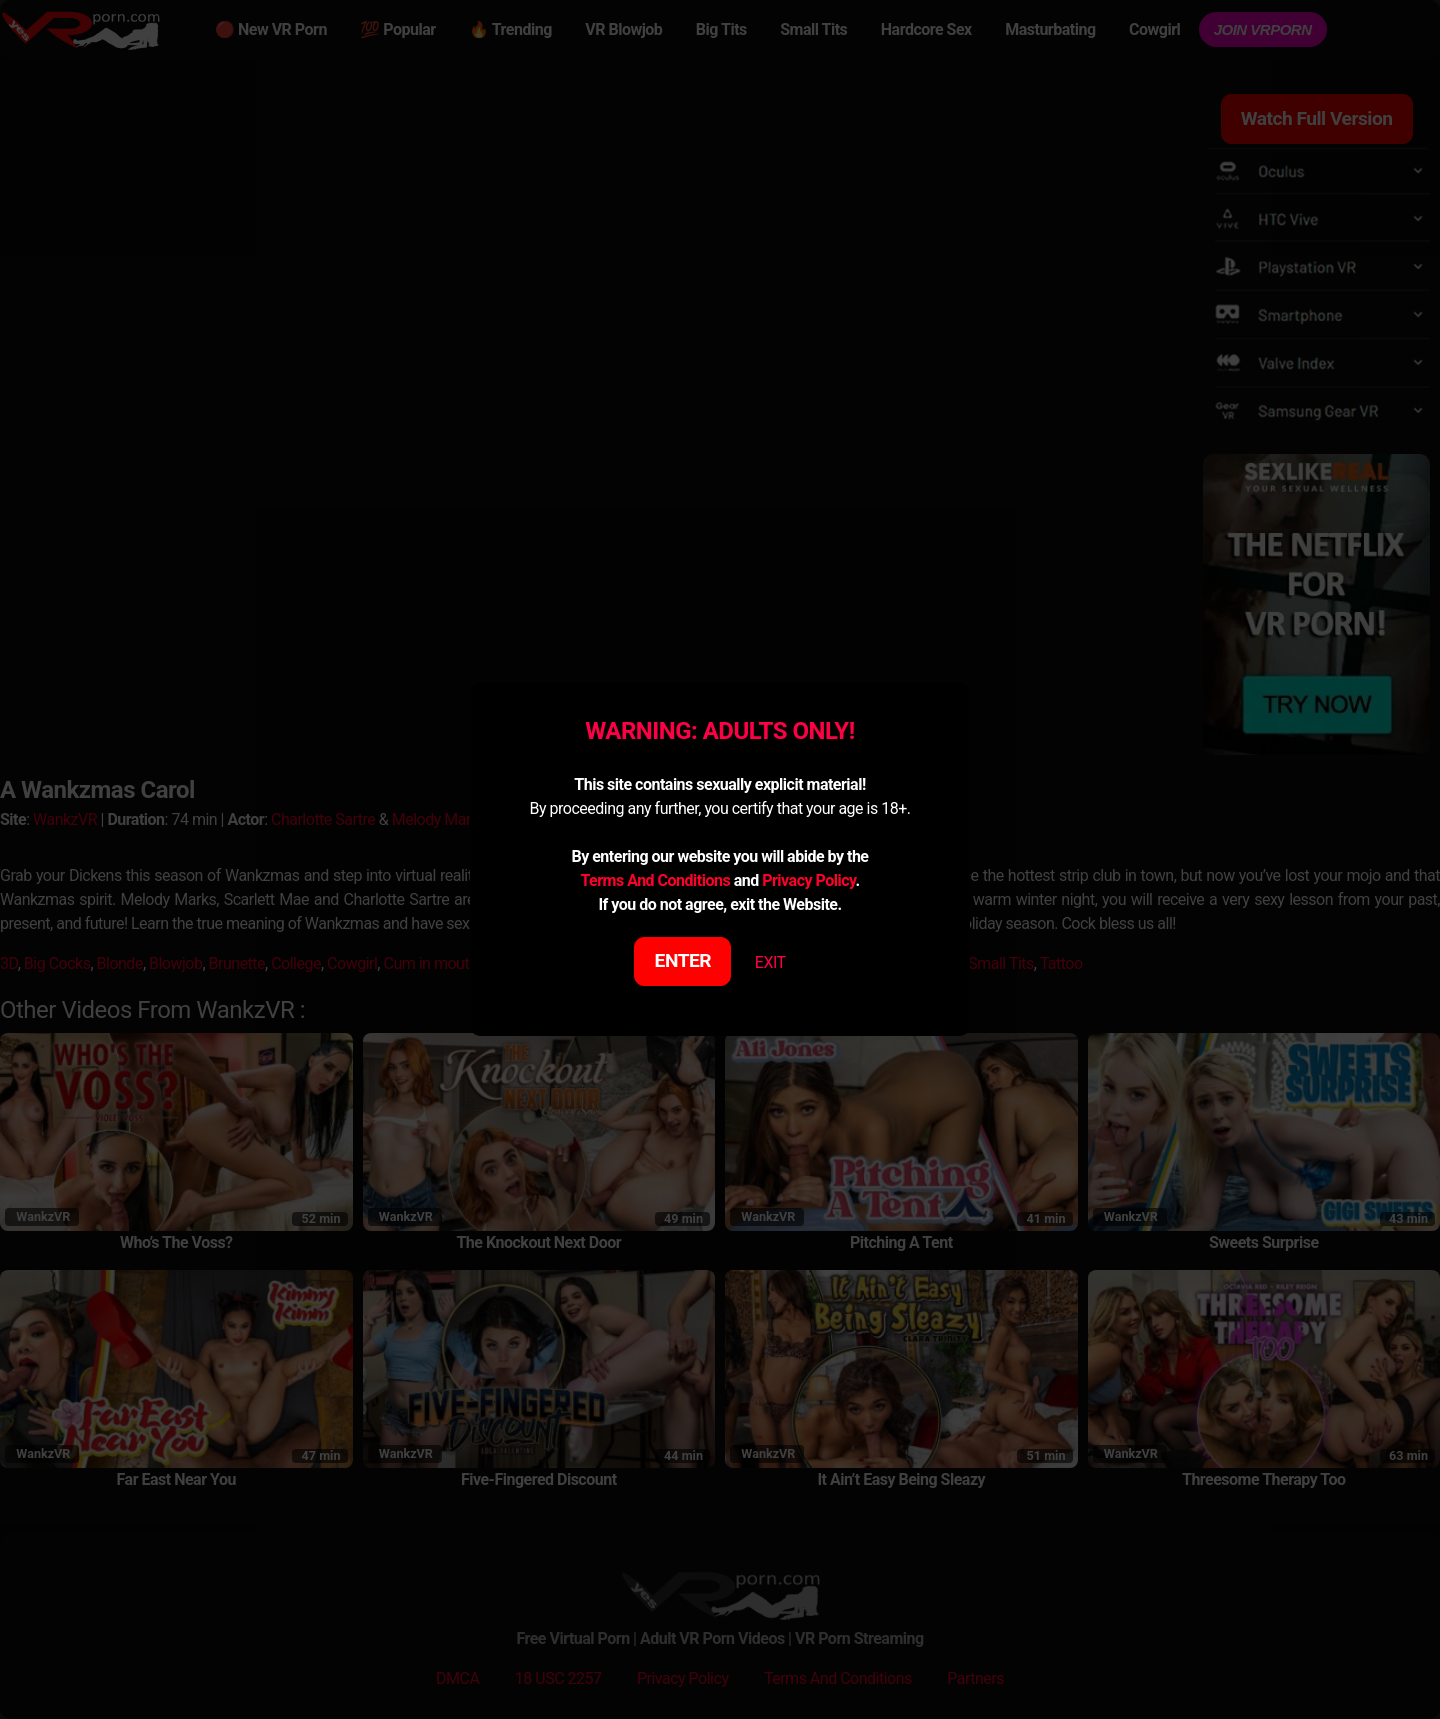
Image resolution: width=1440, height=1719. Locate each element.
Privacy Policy (808, 880)
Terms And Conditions (655, 880)
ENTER (683, 960)
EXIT (770, 962)
